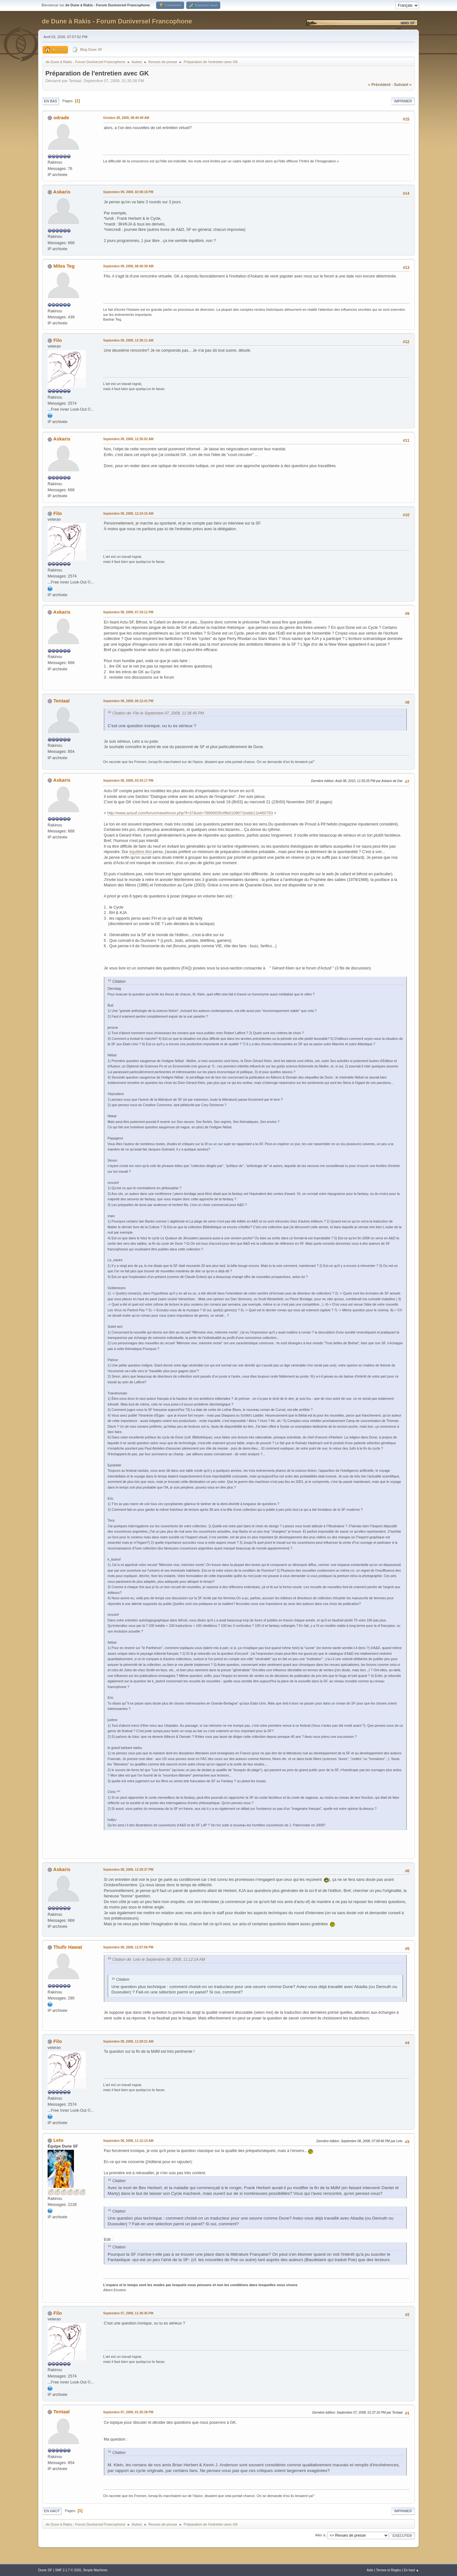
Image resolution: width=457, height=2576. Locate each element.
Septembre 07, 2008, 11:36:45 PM (128, 2313)
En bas (50, 101)
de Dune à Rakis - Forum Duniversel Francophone (117, 21)
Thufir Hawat (67, 1947)
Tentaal (61, 700)
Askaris (61, 191)
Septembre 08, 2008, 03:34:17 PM (128, 780)
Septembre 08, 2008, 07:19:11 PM (128, 612)
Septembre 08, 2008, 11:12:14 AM (128, 2140)
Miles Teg (64, 266)
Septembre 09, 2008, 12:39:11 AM (128, 340)
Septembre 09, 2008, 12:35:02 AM (128, 439)
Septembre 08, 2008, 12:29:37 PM (128, 1869)
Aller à (320, 2535)
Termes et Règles (388, 2570)
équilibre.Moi (140, 852)
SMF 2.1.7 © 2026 (68, 2570)
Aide (370, 2570)
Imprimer (403, 101)
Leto (58, 2140)
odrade (61, 117)
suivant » (403, 84)
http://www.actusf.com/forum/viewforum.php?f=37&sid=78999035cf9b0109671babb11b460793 (190, 813)
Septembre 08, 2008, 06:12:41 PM (128, 701)
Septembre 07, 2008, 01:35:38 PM (128, 2412)
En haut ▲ (411, 2570)
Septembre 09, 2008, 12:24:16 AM (128, 513)
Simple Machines (95, 2570)
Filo (57, 340)
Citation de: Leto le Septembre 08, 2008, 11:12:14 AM (158, 1959)
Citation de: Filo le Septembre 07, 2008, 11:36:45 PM (158, 713)
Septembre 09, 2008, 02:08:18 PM (128, 192)
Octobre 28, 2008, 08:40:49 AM (126, 118)
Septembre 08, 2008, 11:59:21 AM (128, 2041)
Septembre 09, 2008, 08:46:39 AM (128, 266)
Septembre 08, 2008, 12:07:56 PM (128, 1947)
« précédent (379, 84)
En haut (52, 2511)
